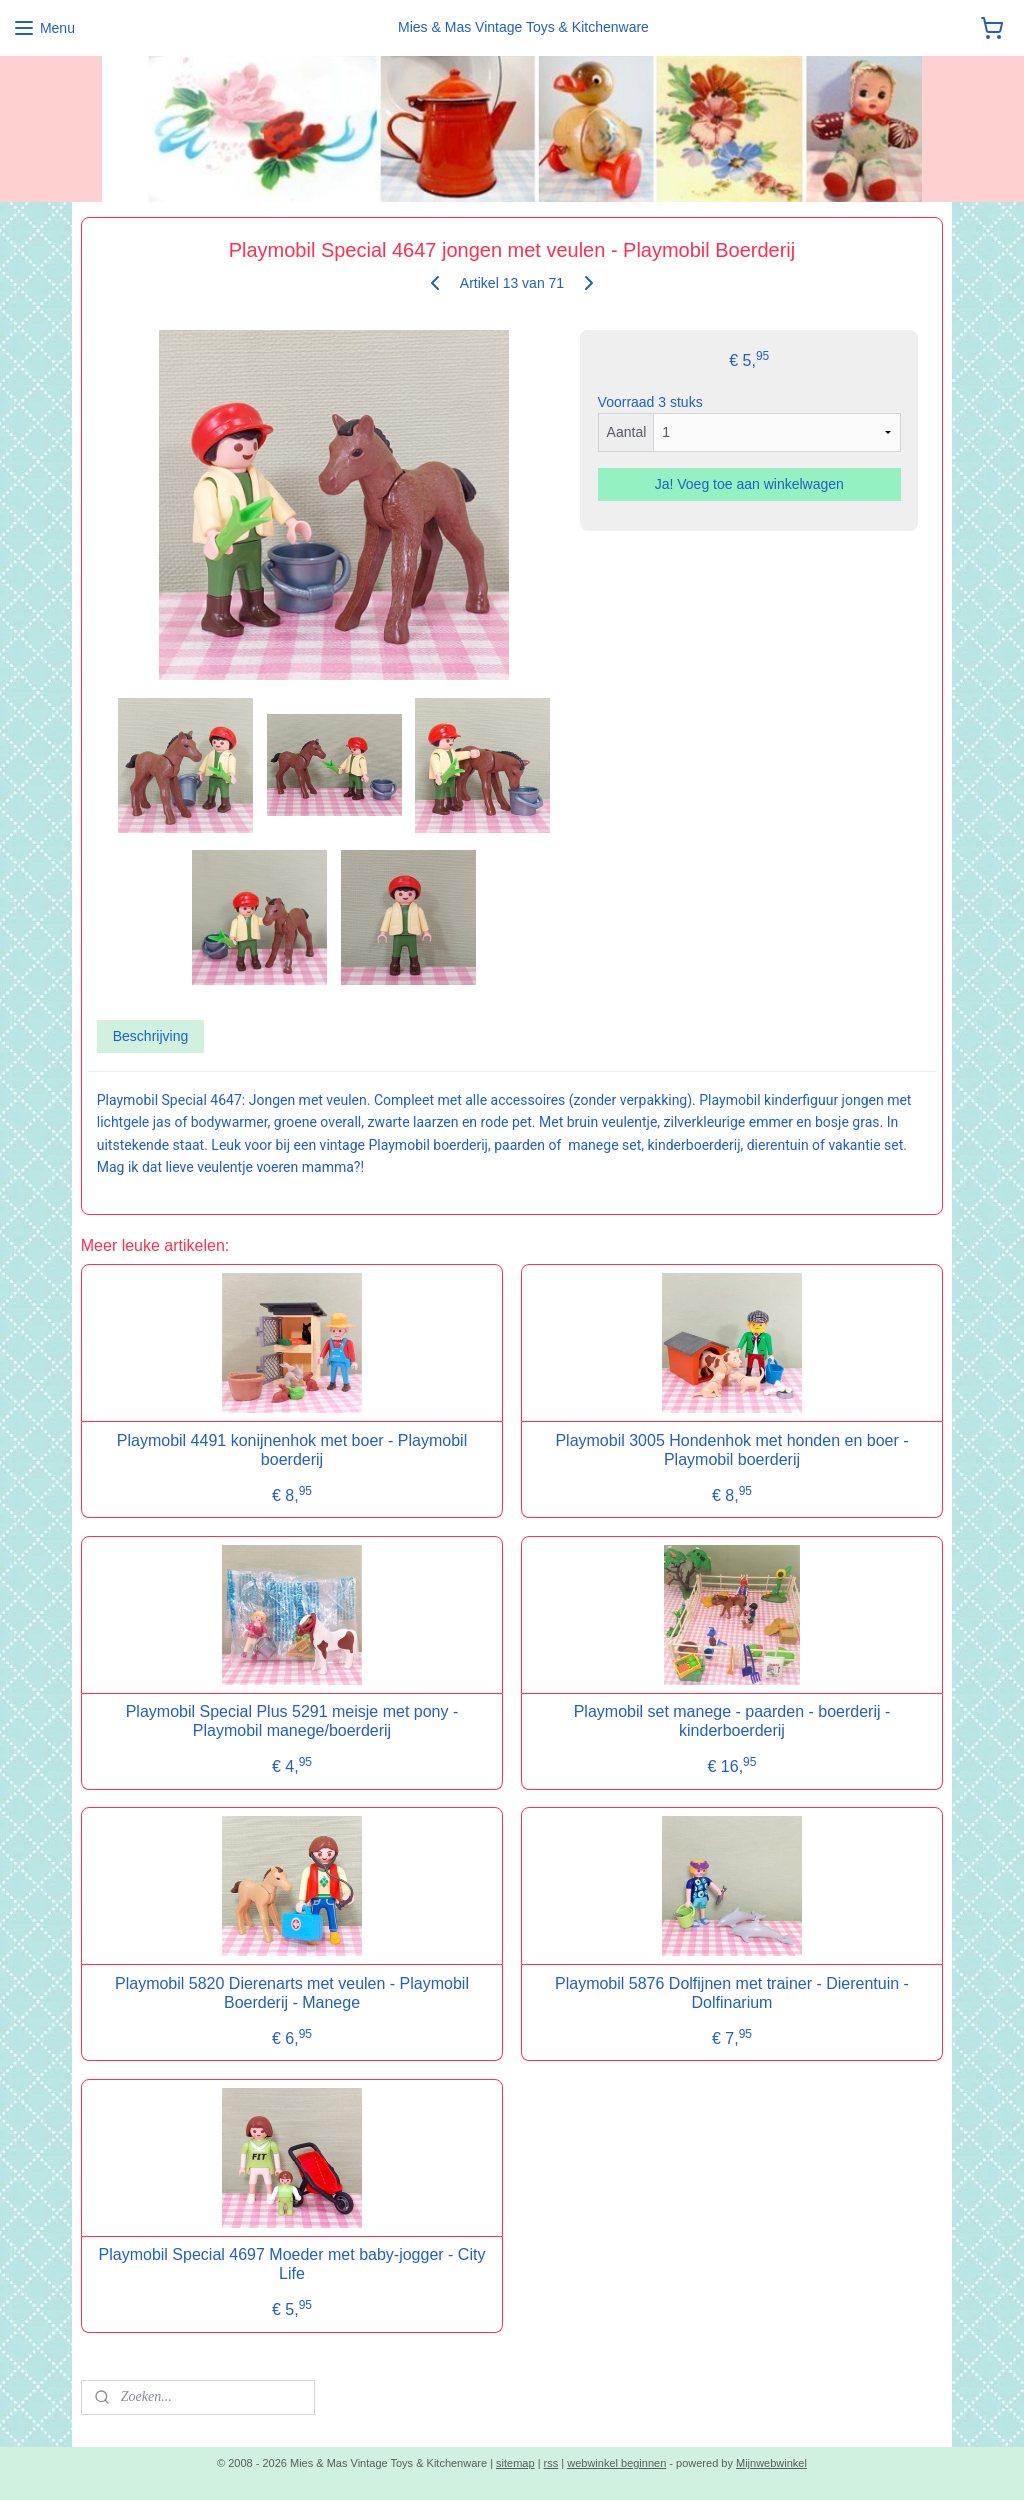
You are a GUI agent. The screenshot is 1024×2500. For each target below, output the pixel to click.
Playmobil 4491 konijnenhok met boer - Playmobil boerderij (292, 1450)
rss (551, 2463)
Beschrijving (150, 1036)
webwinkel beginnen (616, 2463)
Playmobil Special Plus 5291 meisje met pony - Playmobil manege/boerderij (292, 1721)
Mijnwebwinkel (771, 2463)
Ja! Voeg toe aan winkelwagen (749, 484)
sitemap (515, 2463)
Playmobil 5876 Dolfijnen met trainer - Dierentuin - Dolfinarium (732, 1993)
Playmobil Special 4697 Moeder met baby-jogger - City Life (292, 2264)
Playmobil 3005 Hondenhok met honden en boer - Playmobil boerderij (731, 1450)
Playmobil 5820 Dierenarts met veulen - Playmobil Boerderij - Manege (292, 1993)
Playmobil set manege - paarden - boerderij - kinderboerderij (732, 1721)
